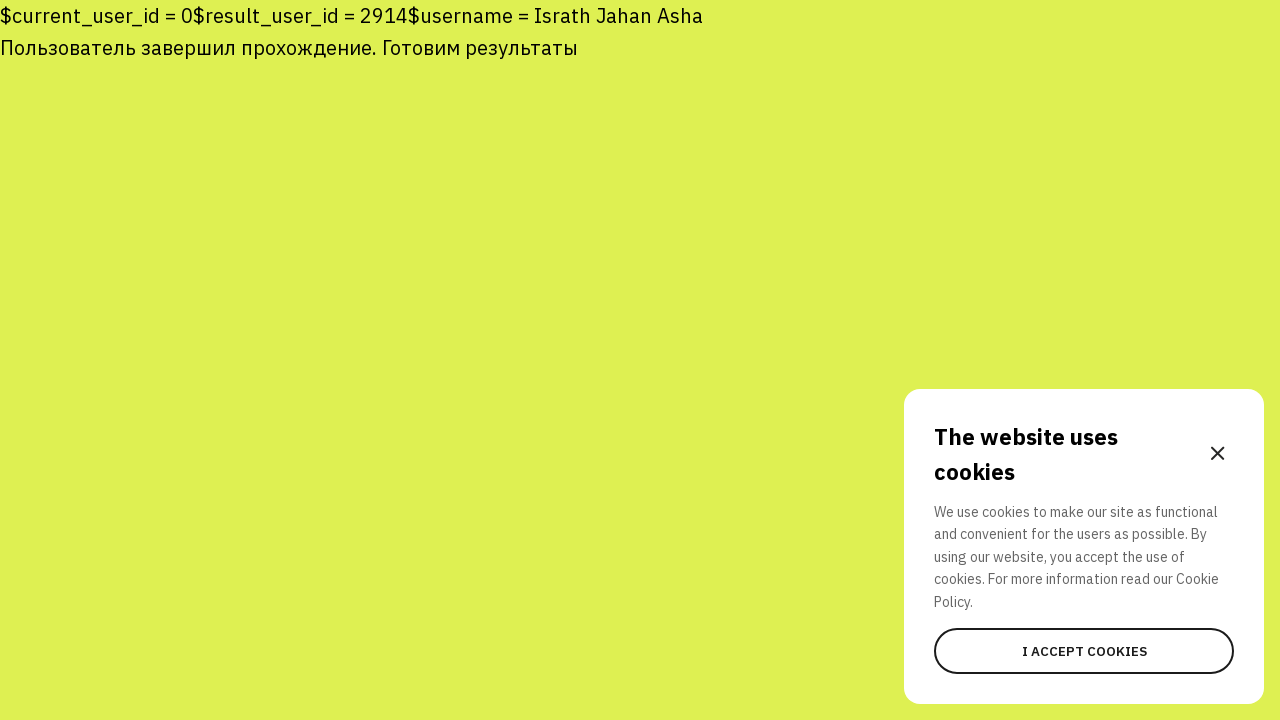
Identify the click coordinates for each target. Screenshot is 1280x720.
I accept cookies (1084, 651)
